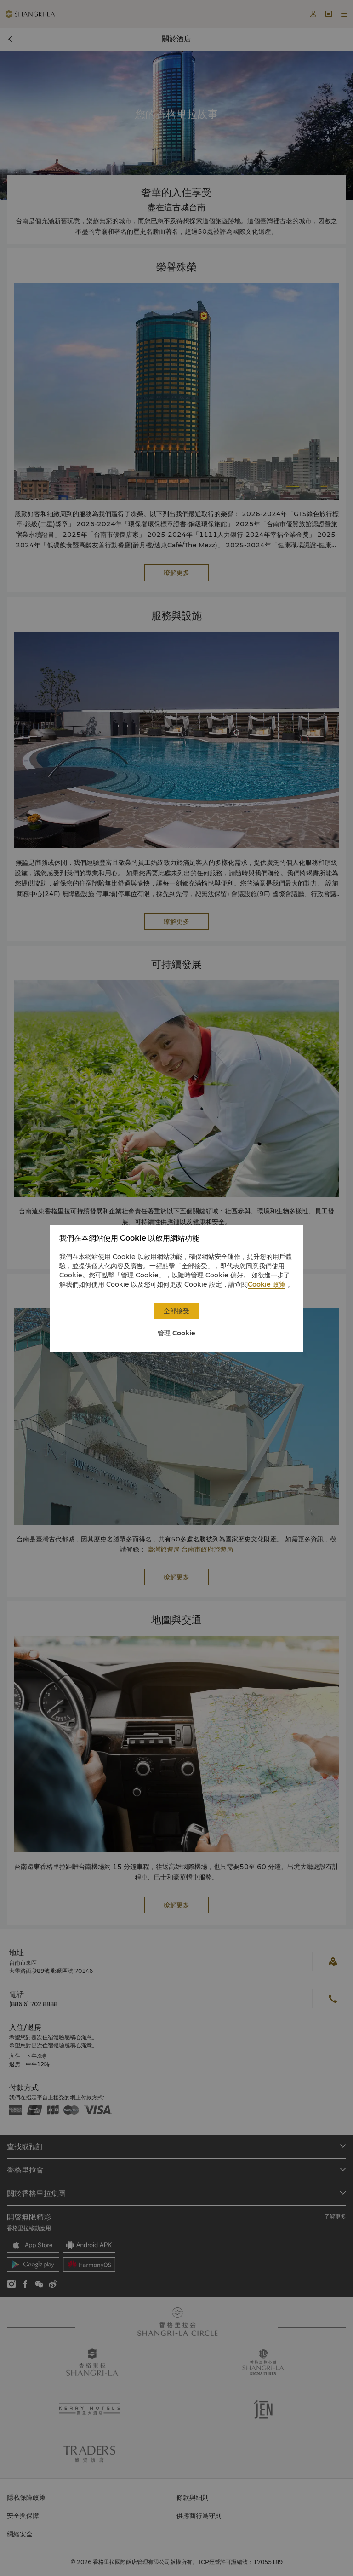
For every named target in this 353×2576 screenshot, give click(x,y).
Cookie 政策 (266, 1284)
